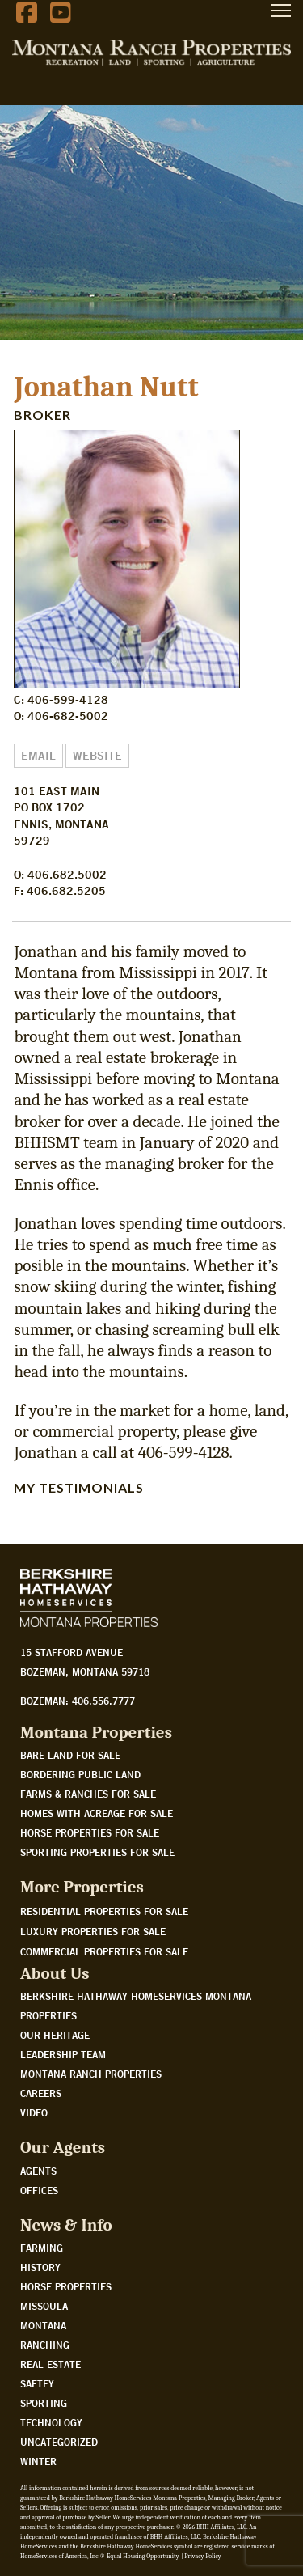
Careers (40, 2093)
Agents (38, 2170)
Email (38, 755)
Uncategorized (59, 2441)
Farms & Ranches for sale (88, 1793)
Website (97, 755)
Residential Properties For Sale (104, 1910)
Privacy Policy (202, 2556)
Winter (38, 2461)
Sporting (43, 2402)
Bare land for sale (70, 1754)
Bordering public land (80, 1774)
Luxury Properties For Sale (93, 1931)
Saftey (37, 2383)
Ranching (44, 2344)
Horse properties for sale (89, 1832)
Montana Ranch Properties (91, 2073)
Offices (39, 2190)
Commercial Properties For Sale (104, 1951)
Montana (43, 2325)
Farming (41, 2247)
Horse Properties (66, 2286)
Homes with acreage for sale (96, 1813)
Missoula (44, 2305)
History (40, 2266)
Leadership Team (63, 2054)
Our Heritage (55, 2034)
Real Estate (50, 2364)
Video (34, 2112)
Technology (51, 2422)
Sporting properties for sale (97, 1851)
